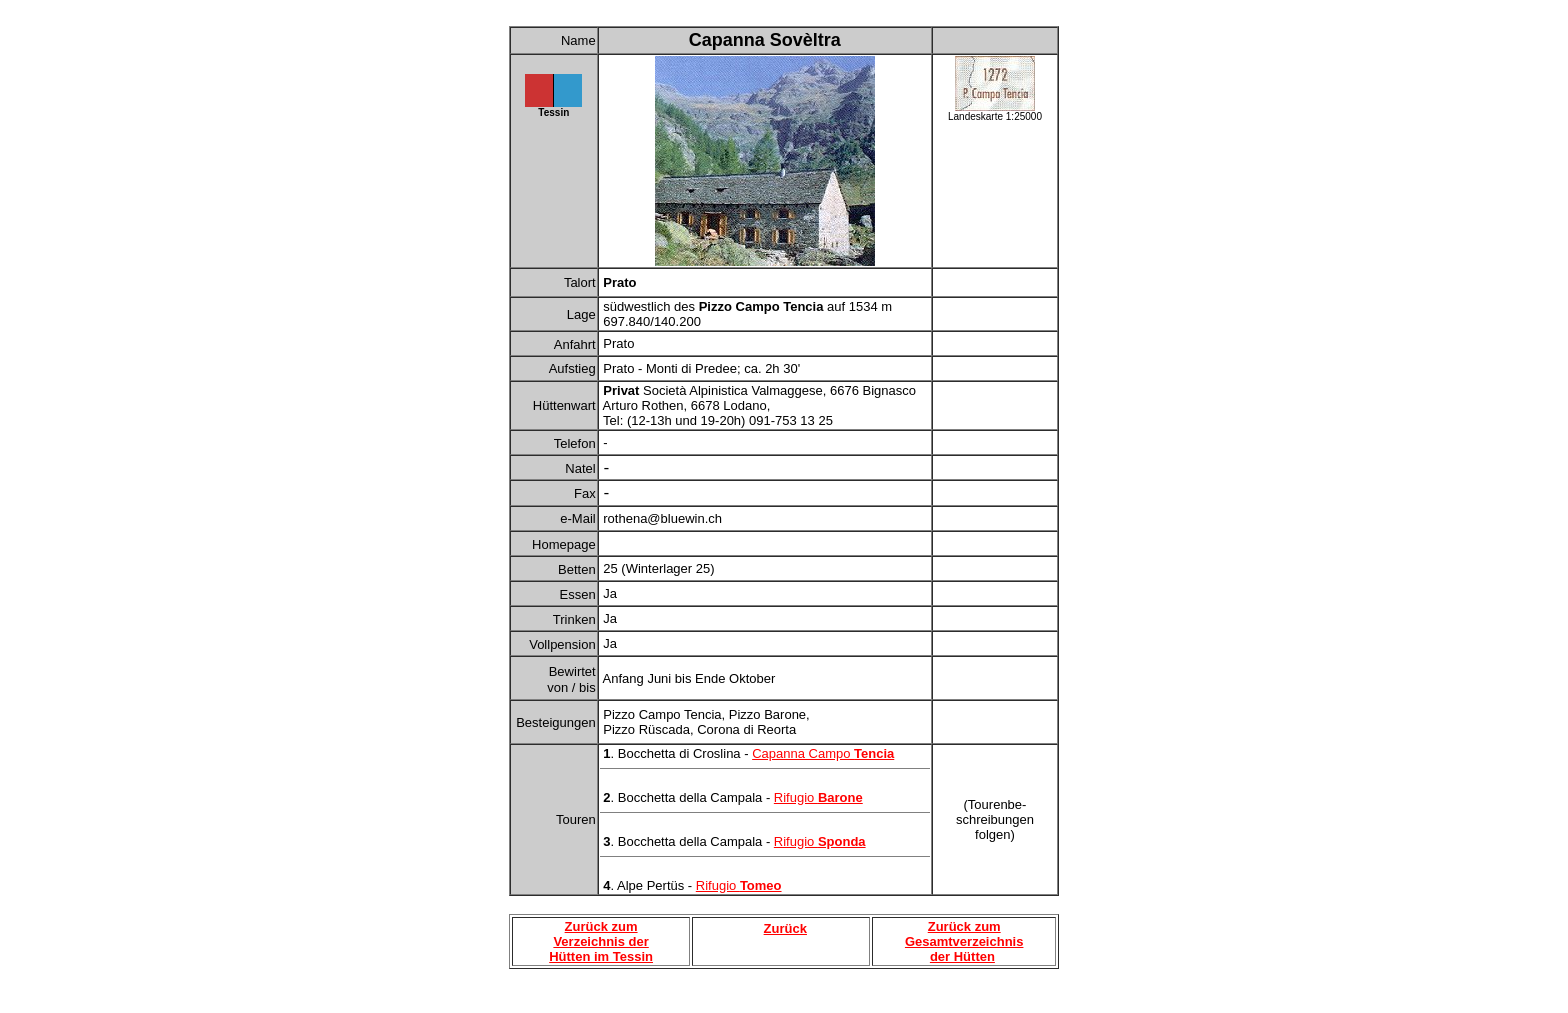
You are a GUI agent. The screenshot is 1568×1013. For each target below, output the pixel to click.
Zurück (785, 928)
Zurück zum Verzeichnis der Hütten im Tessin (601, 941)
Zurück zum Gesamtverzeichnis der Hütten (964, 941)
